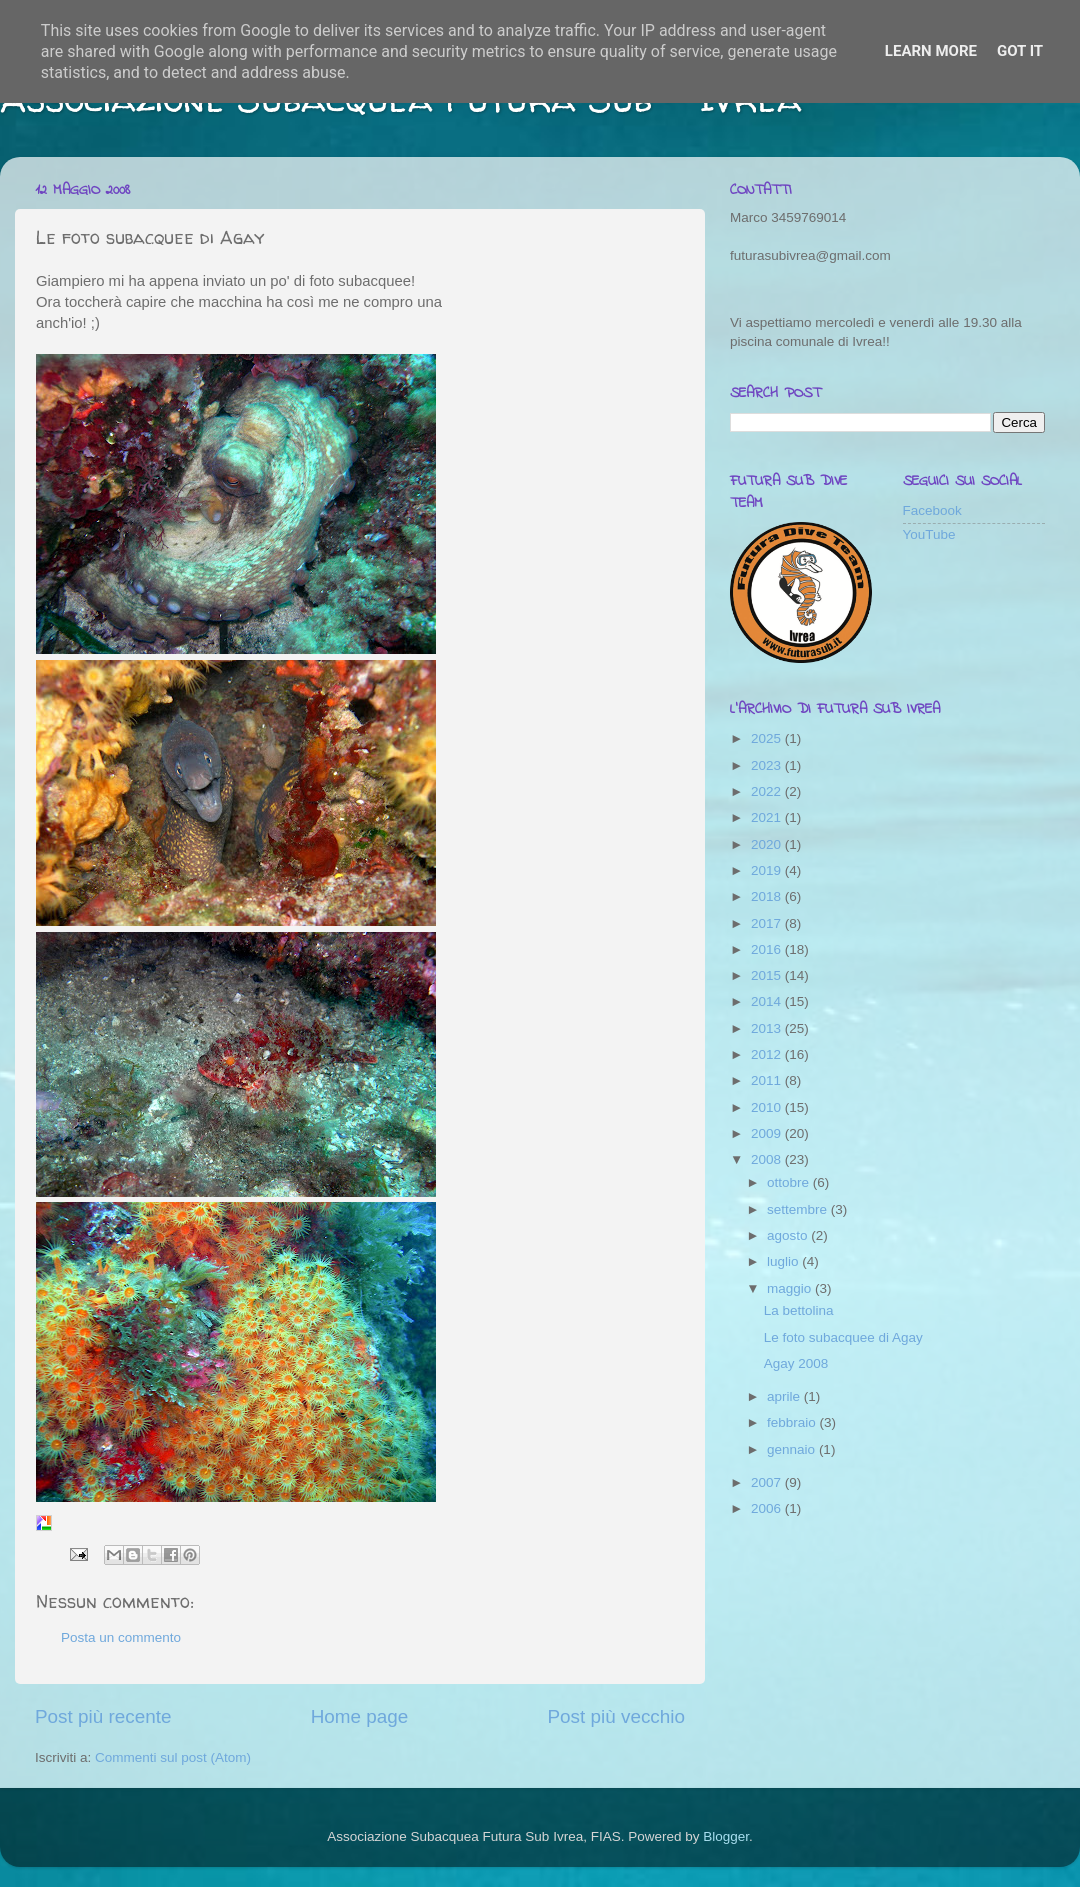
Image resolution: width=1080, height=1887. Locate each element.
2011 (768, 1080)
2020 (768, 844)
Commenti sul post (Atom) (173, 1757)
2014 (768, 1001)
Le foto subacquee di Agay (843, 1337)
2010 (768, 1107)
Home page (360, 1716)
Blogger (726, 1836)
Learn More (931, 51)
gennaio (793, 1449)
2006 (768, 1508)
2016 (768, 949)
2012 (768, 1054)
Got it (1020, 51)
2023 (768, 765)
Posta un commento (121, 1637)
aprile (785, 1396)
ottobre (790, 1182)
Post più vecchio (616, 1716)
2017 (768, 923)
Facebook (932, 510)
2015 (768, 975)
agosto (789, 1235)
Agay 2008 (796, 1363)
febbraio (793, 1422)
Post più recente (103, 1716)
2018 (768, 896)
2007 (768, 1482)
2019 (768, 870)
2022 (768, 791)
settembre (799, 1209)
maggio (791, 1288)
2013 (768, 1028)
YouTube (929, 534)
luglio (784, 1261)
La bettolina (799, 1310)
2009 (768, 1133)
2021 (768, 817)
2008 (768, 1159)
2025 (768, 738)
